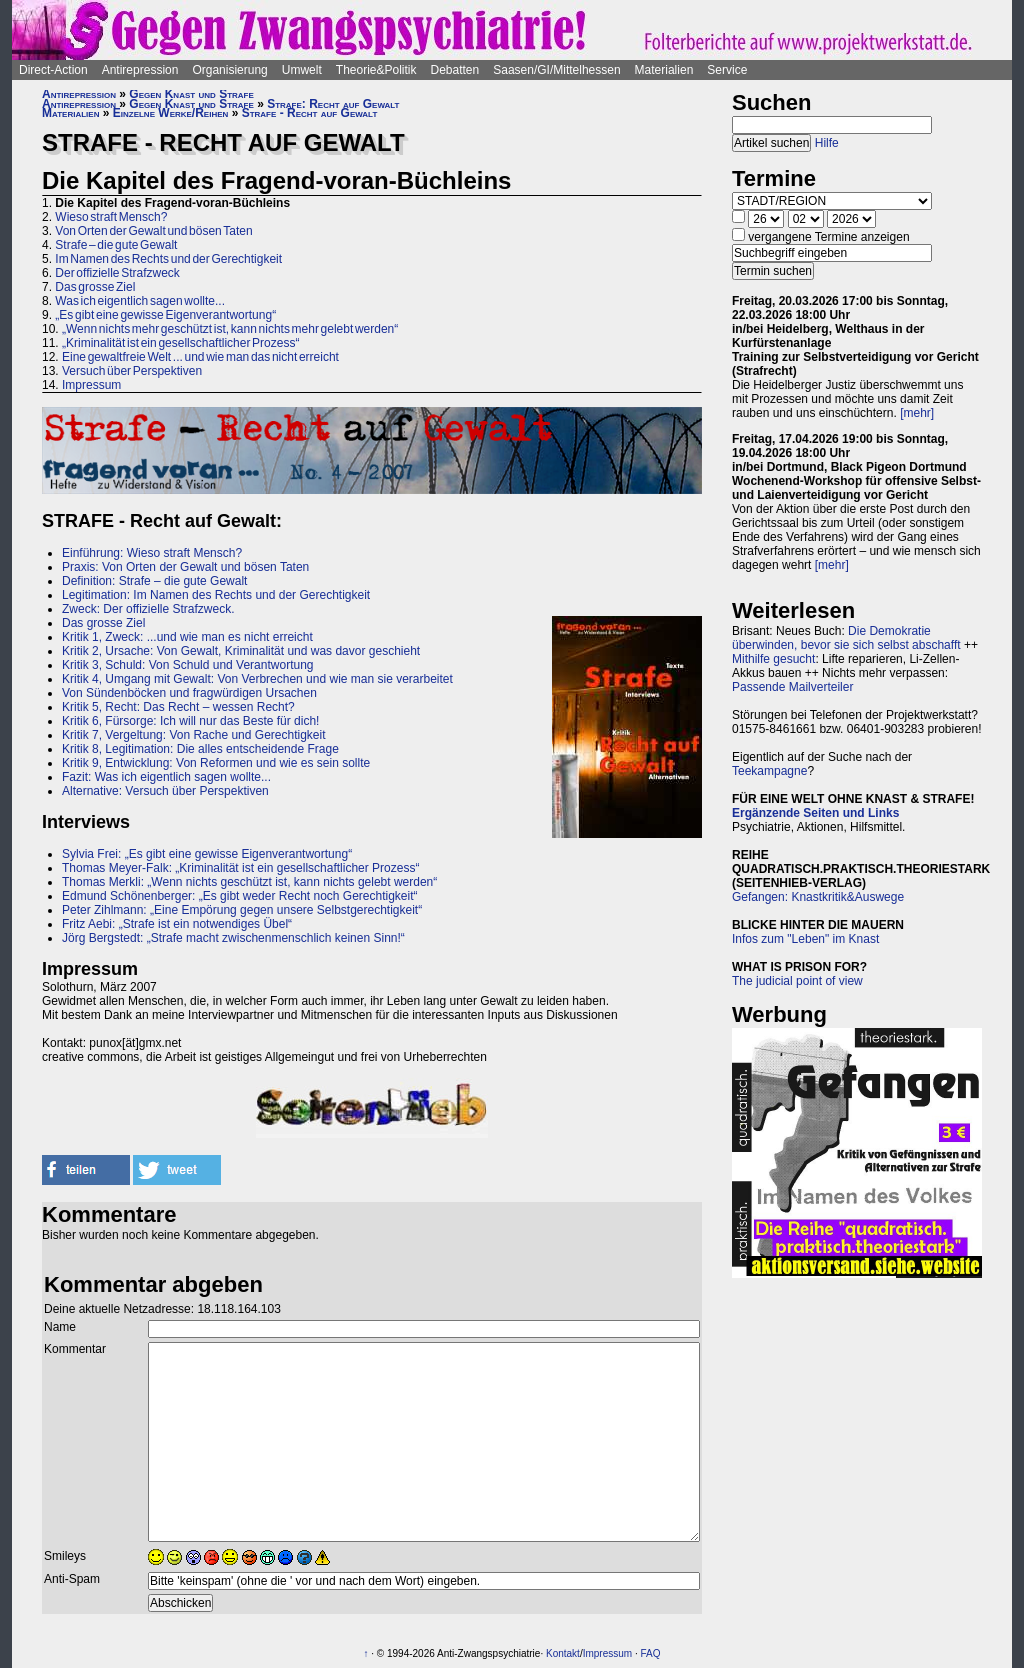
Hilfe (827, 143)
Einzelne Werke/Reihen (171, 113)
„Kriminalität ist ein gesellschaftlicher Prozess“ (180, 343)
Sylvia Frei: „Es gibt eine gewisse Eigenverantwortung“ (207, 854)
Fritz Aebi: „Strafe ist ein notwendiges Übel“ (177, 924)
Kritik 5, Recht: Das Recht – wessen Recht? (178, 707)
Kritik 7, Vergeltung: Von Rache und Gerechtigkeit (194, 735)
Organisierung (229, 70)
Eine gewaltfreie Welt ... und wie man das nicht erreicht (200, 357)
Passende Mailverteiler (792, 687)
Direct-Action (53, 70)
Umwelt (302, 70)
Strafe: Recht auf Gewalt (333, 104)
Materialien (664, 70)
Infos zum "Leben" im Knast (805, 939)
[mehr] (917, 413)
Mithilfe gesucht (773, 659)
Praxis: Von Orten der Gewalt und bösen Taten (185, 567)
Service (727, 70)
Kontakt (563, 1653)
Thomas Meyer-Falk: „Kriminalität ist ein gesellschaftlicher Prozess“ (240, 868)
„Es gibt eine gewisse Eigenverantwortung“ (165, 315)
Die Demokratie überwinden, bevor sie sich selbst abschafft (846, 638)
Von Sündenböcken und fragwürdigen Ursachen (189, 693)
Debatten (455, 70)
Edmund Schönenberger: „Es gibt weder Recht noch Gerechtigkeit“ (240, 896)
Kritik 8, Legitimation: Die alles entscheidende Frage (200, 749)
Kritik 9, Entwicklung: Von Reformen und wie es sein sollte (216, 763)
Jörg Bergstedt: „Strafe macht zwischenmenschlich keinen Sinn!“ (233, 938)
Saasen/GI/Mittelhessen (556, 70)
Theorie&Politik (376, 70)
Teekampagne (769, 771)
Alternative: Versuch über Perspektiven (167, 791)
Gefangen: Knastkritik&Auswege (818, 897)
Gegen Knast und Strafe (191, 94)
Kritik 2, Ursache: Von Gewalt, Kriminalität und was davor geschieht (241, 651)
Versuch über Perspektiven (132, 371)
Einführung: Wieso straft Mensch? (152, 553)
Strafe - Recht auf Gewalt (310, 113)
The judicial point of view (797, 981)
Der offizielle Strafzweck (117, 273)
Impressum (91, 385)
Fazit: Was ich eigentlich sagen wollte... (166, 777)
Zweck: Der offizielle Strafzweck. (148, 609)
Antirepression (140, 70)
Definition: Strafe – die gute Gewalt (154, 581)
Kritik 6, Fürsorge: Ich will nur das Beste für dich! (190, 721)
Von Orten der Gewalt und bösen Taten (153, 231)
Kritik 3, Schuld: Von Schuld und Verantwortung (188, 665)
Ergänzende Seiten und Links (815, 813)
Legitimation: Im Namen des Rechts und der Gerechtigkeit (216, 595)
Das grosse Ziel (95, 287)
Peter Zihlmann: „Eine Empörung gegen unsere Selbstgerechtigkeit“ (242, 910)
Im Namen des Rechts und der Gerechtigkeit (168, 259)
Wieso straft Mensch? (111, 217)
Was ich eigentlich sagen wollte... (140, 301)
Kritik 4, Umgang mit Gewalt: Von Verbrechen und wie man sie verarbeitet (257, 679)
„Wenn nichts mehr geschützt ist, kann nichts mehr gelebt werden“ (230, 329)
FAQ (650, 1653)
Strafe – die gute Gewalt (116, 245)
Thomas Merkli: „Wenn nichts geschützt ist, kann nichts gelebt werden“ (249, 882)
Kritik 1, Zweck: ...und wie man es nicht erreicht (187, 637)
